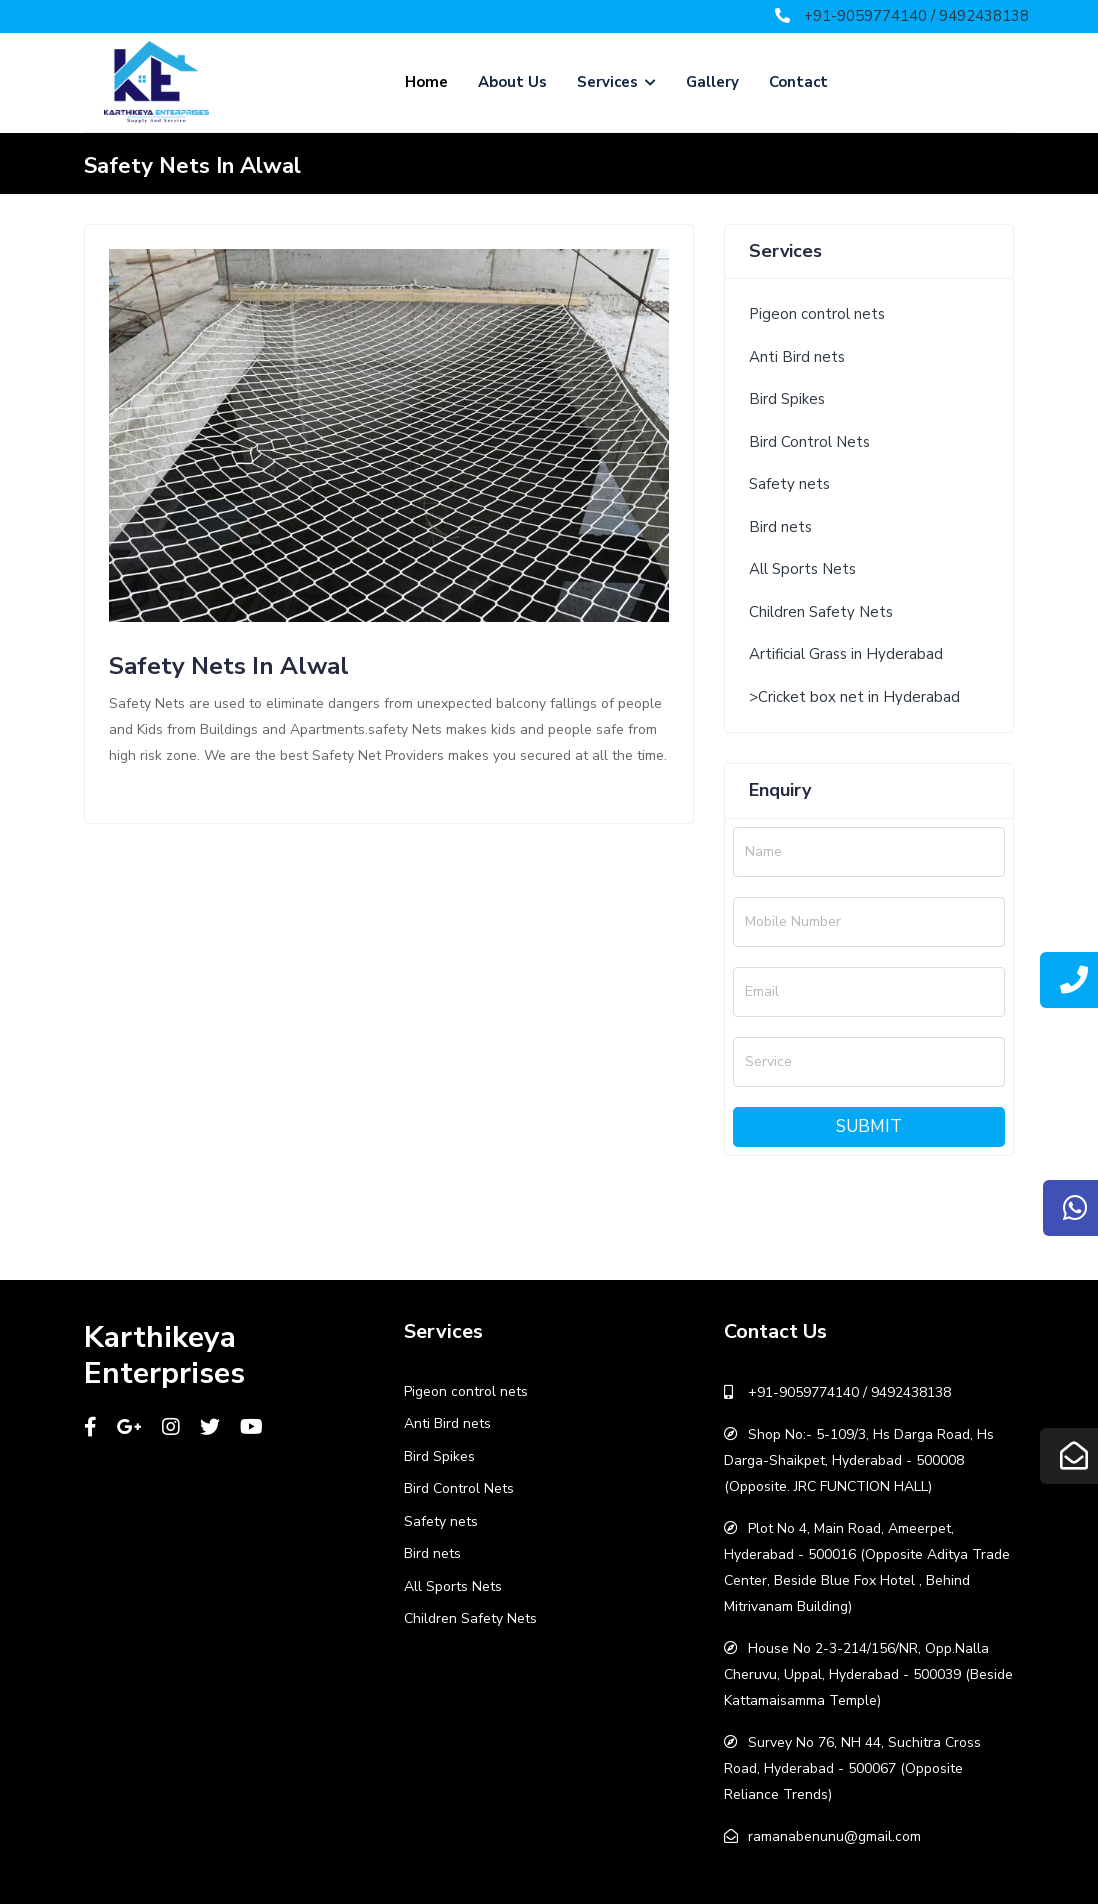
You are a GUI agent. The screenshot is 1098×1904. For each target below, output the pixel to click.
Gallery (712, 82)
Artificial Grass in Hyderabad (846, 654)
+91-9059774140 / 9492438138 (916, 16)
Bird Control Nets (809, 442)
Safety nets (789, 484)
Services (616, 82)
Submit (869, 1126)
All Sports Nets (802, 569)
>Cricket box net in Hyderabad (854, 697)
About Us (512, 82)
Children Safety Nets (821, 612)
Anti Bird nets (797, 357)
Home (426, 82)
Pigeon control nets (817, 314)
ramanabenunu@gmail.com (834, 1836)
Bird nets (780, 527)
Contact (798, 82)
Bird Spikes (787, 399)
